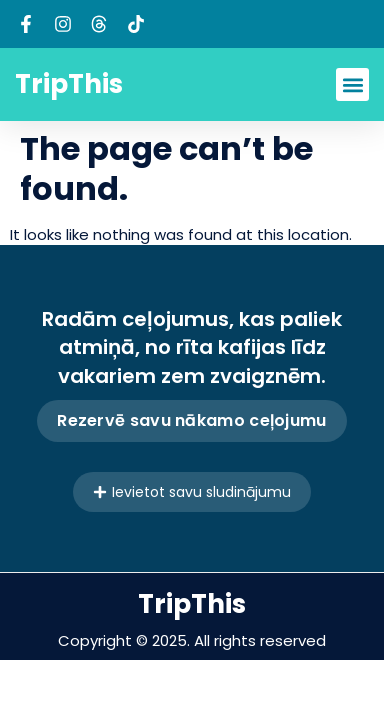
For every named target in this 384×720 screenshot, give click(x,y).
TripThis (69, 84)
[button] (352, 84)
